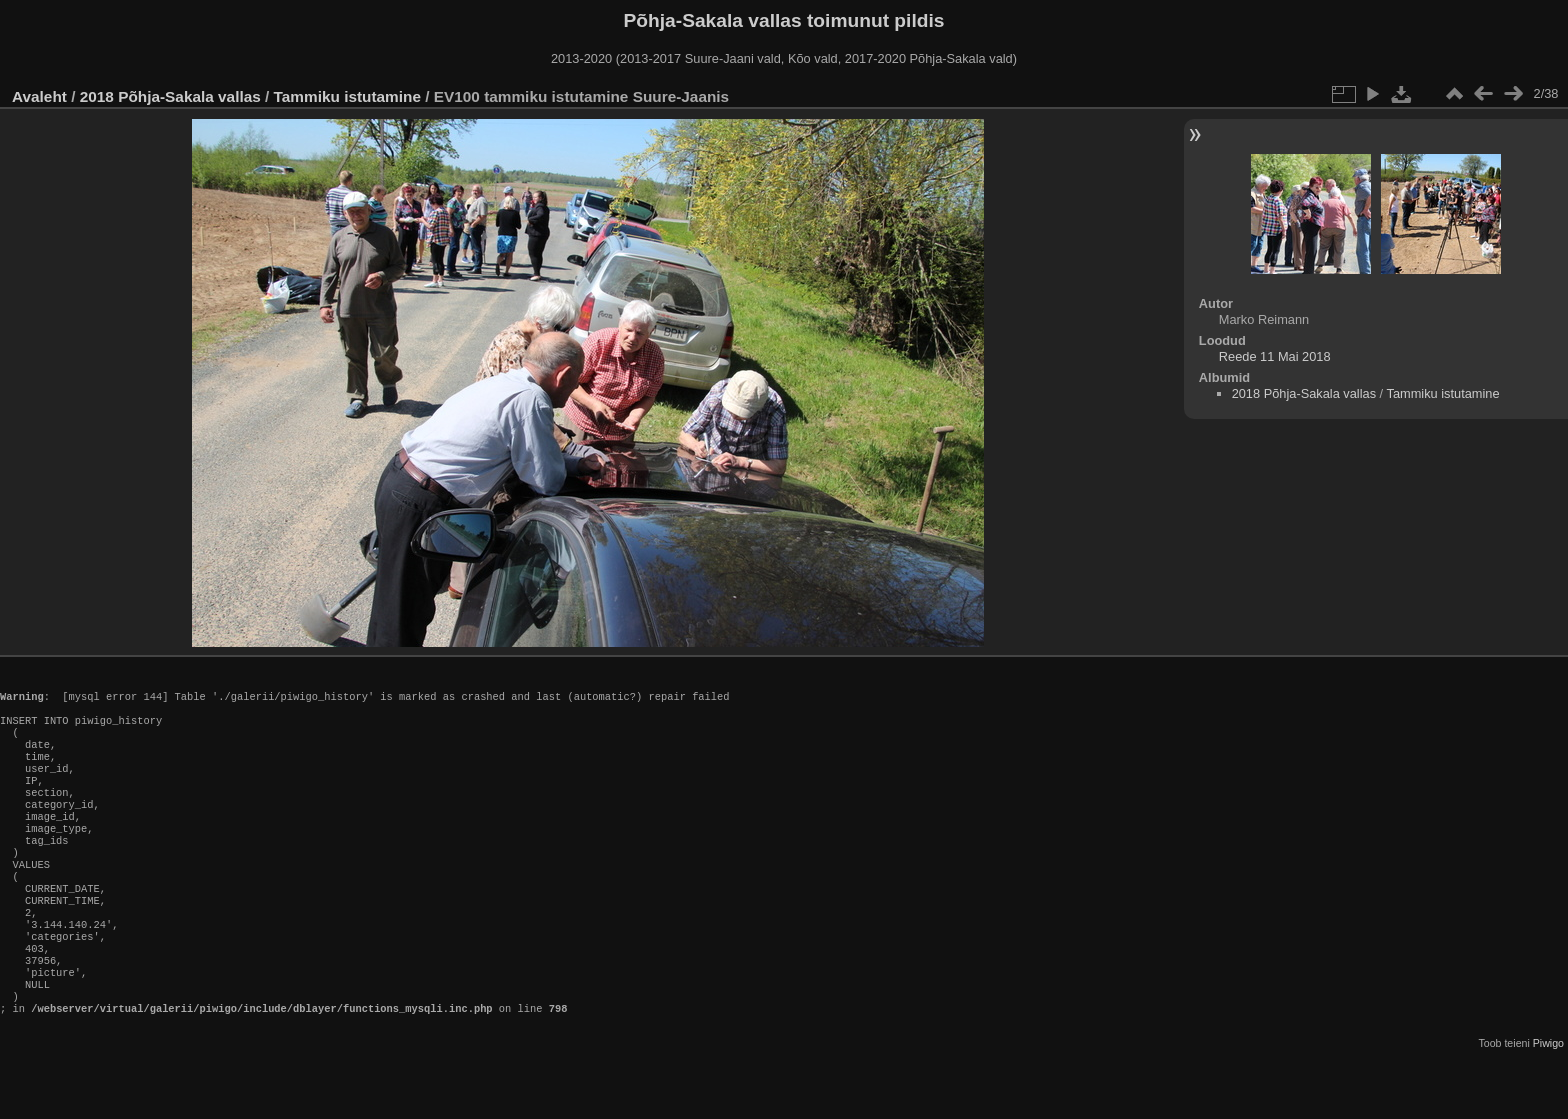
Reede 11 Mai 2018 (1275, 356)
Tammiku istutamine (347, 96)
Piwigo (1548, 1103)
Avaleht (39, 96)
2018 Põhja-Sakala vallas (170, 96)
